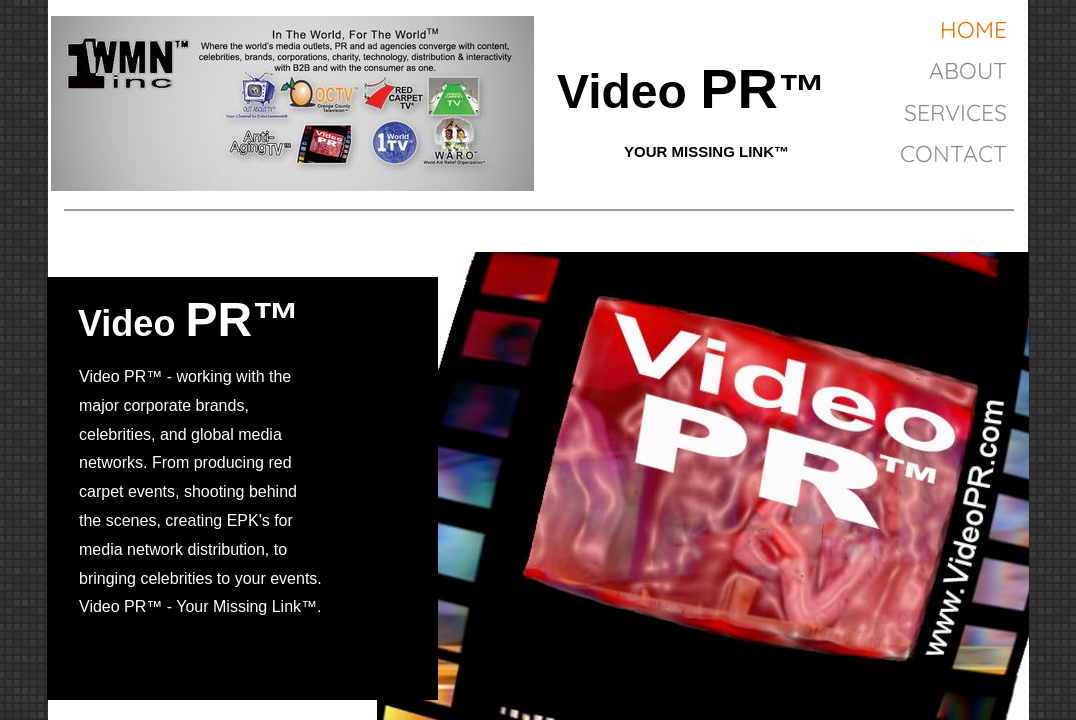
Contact (953, 153)
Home (973, 29)
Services (955, 112)
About (968, 70)
